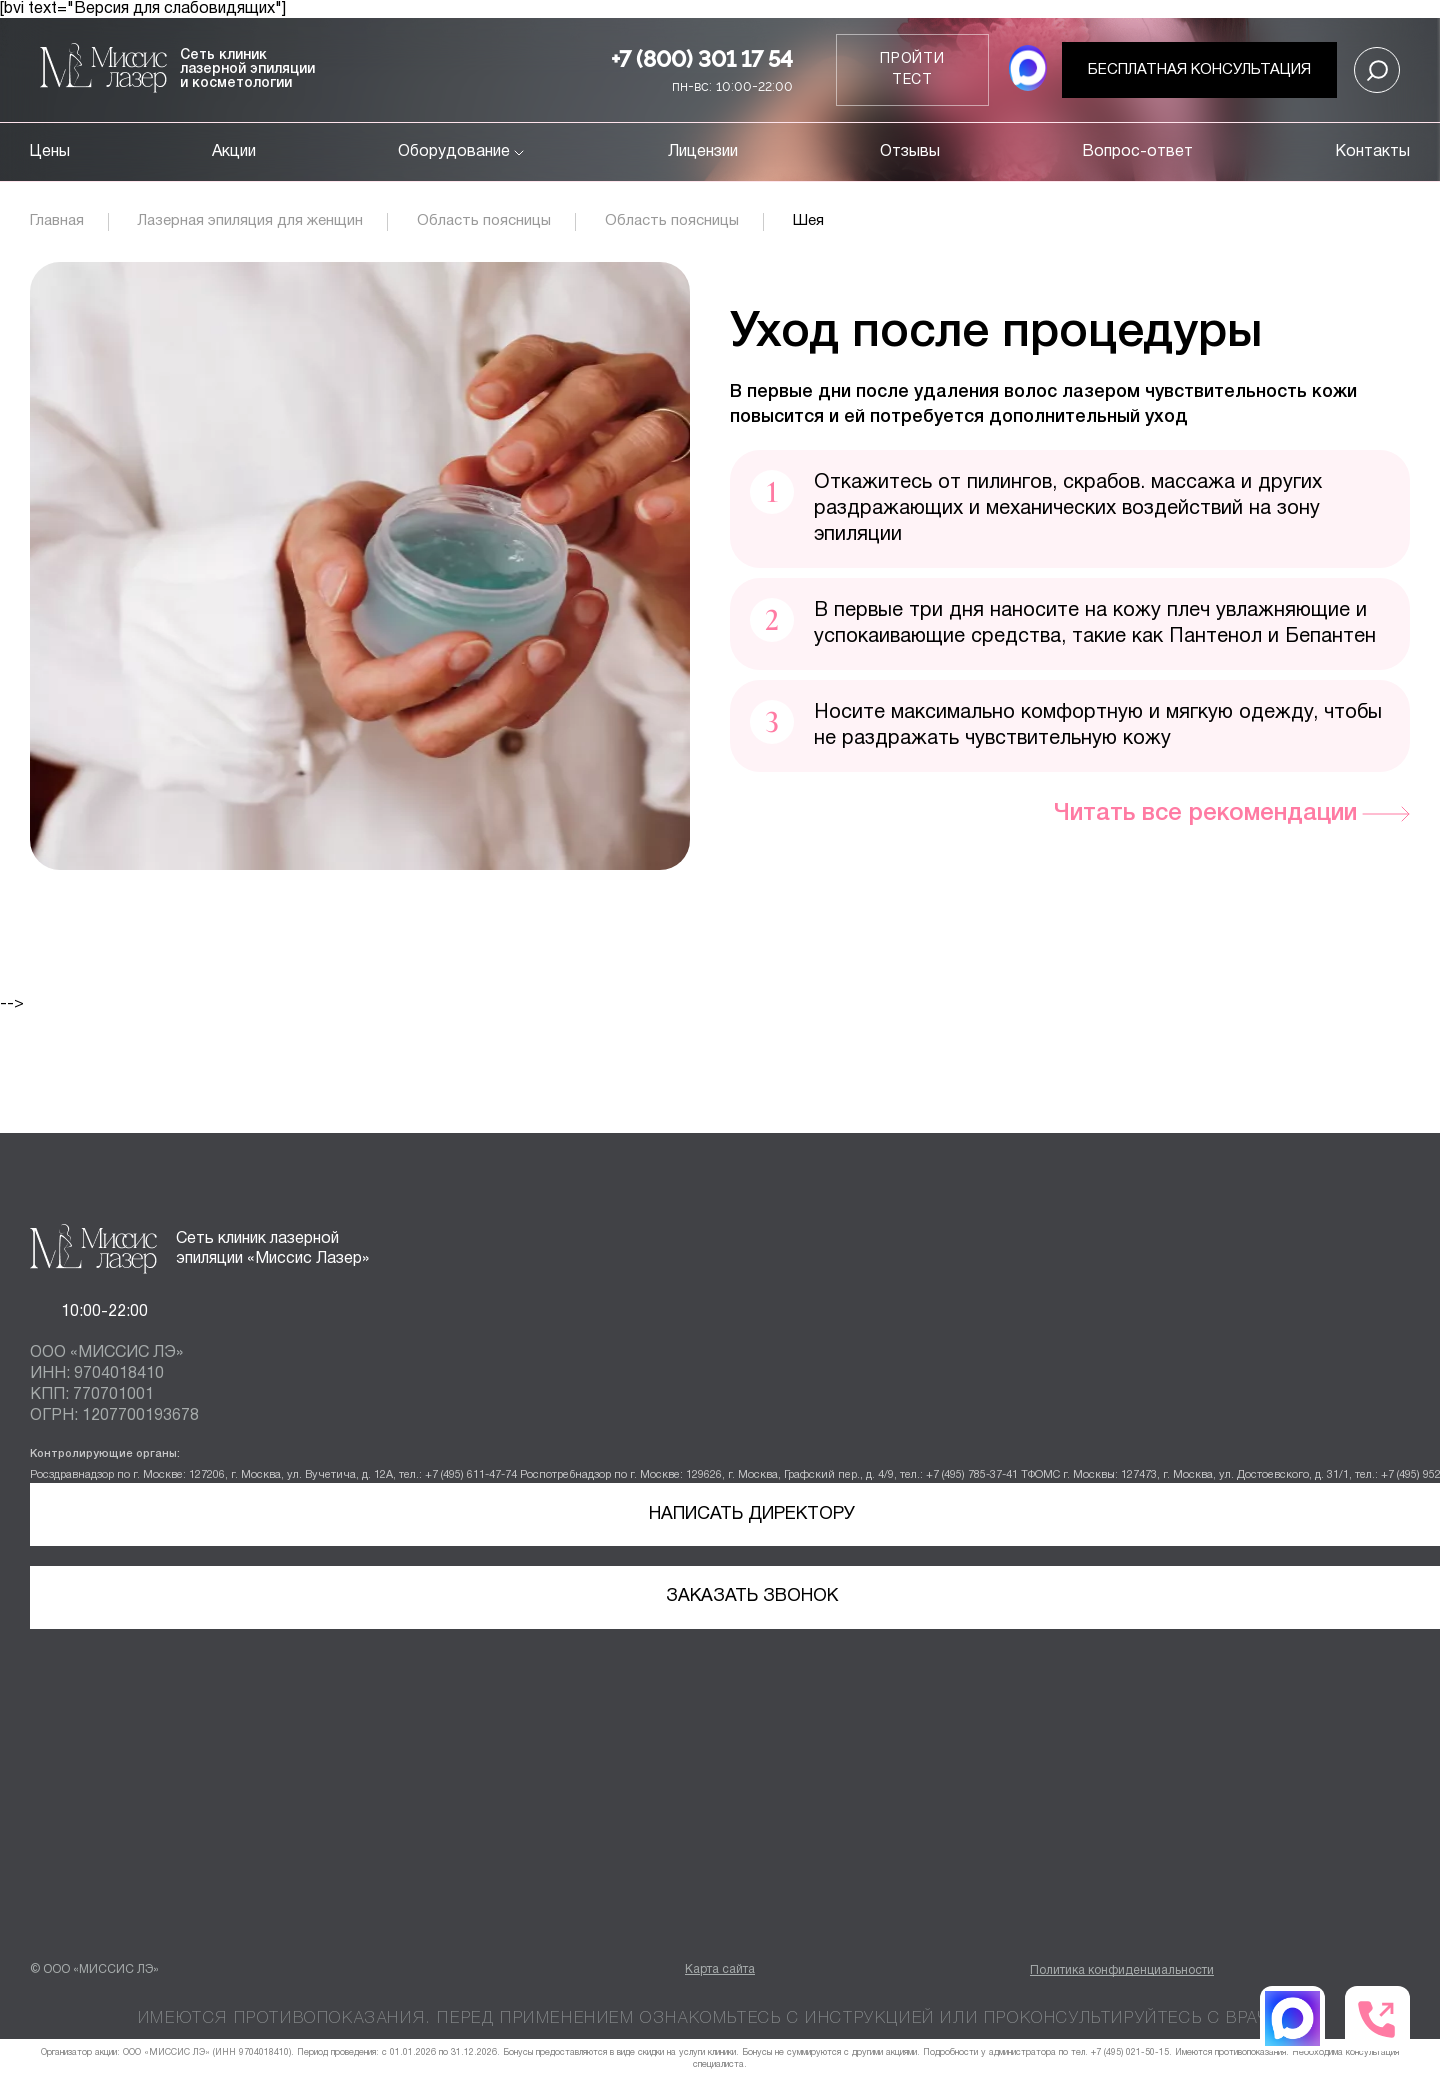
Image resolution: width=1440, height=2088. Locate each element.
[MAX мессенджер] (1028, 70)
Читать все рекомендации (1205, 814)
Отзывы (910, 152)
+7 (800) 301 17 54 (702, 59)
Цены (50, 152)
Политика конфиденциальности (1122, 1970)
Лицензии (703, 152)
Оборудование (462, 152)
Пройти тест (912, 70)
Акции (234, 152)
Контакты (1372, 152)
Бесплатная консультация (1199, 70)
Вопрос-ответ (1137, 152)
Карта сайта (720, 1969)
